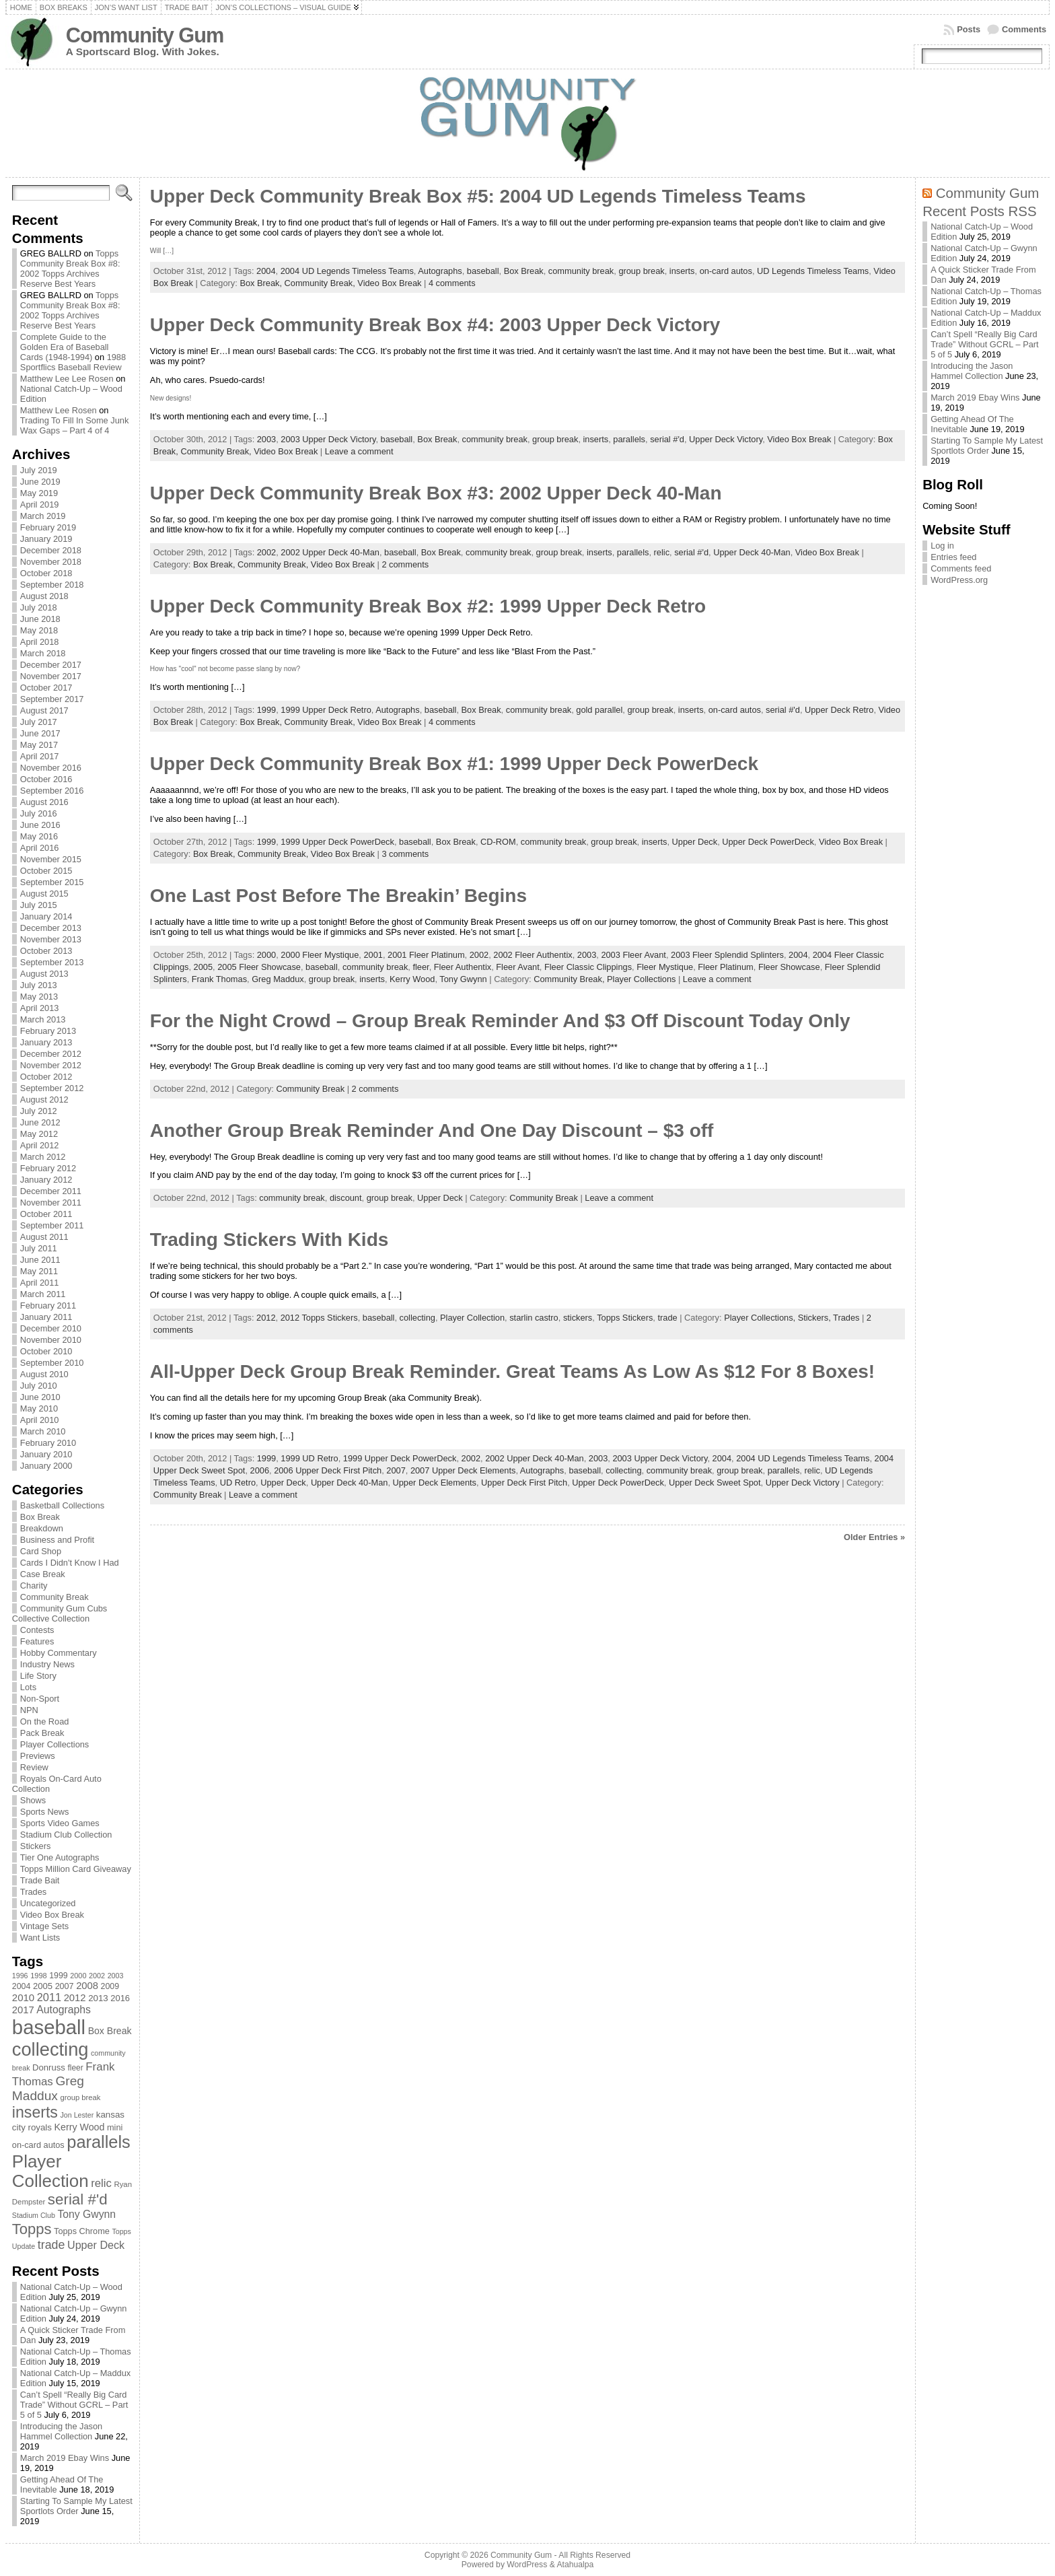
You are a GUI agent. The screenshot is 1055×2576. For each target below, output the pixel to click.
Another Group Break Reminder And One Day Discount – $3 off (432, 1130)
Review (34, 1767)
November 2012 (50, 1065)
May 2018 (39, 630)
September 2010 (52, 1363)
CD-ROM (498, 842)
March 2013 (43, 1019)
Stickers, (815, 1318)
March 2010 (43, 1431)
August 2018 (44, 596)
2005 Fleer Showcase (259, 967)
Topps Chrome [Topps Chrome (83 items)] (82, 2231)
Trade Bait (40, 1880)
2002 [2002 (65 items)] (97, 1976)
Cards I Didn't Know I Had (69, 1563)
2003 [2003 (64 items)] (116, 1976)
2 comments (405, 564)
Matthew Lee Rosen (58, 410)
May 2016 (39, 836)
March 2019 (43, 516)
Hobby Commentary (58, 1653)
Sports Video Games (60, 1823)
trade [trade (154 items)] (51, 2245)
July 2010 (38, 1386)
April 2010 (39, 1420)
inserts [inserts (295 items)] (35, 2112)
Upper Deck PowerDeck (768, 842)
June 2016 (40, 825)
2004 (265, 271)
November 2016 (50, 768)
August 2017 (44, 710)
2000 (266, 955)
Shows (33, 1800)
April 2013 (39, 1008)
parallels (629, 439)
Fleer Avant (518, 967)
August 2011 (44, 1237)
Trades (33, 1892)
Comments (1024, 29)
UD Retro (238, 1482)
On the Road (44, 1721)
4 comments (452, 283)
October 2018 (46, 573)
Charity (34, 1585)
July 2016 (38, 813)
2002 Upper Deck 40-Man (330, 552)
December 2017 (50, 665)
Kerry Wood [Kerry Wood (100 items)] (79, 2127)
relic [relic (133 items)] (101, 2183)
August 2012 (44, 1099)
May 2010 (39, 1408)
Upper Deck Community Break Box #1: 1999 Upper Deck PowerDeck (454, 763)
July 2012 (38, 1111)
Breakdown (41, 1528)
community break (581, 271)
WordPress (527, 2564)
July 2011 (38, 1248)
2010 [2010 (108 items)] (23, 1997)
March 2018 (43, 653)
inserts (682, 271)
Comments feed (961, 568)
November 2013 (50, 939)
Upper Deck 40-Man (752, 552)
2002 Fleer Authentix (532, 955)
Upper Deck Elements (434, 1482)
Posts (968, 29)
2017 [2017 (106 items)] (23, 2010)
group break (641, 271)
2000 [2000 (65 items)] (78, 1976)
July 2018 (38, 607)
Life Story (38, 1676)
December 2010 (50, 1328)
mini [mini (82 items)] (114, 2127)
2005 (203, 967)
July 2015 (38, 905)
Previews (37, 1756)
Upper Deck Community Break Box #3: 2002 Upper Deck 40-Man (436, 493)
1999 (266, 710)
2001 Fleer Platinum (426, 955)
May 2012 (39, 1134)
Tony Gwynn (462, 979)
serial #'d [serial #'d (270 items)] (78, 2199)
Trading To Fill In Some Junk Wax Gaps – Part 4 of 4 (74, 425)
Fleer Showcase (789, 967)
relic (661, 552)
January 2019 (46, 539)
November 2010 (50, 1340)
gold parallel (599, 710)
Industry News (47, 1664)
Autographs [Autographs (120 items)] (63, 2009)
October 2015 (46, 871)
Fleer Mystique (664, 967)
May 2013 (39, 996)
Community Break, (321, 283)
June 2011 (40, 1260)
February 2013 (48, 1031)
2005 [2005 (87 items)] (42, 1986)
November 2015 (50, 859)
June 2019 (40, 482)
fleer (420, 967)
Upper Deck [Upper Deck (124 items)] (95, 2245)
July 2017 (38, 722)
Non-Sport (39, 1699)
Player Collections (54, 1744)
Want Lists (40, 1938)
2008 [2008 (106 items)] (87, 1985)
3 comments (405, 854)
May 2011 (39, 1271)
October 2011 (46, 1214)
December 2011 (50, 1191)
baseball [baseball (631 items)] (48, 2027)
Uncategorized (48, 1903)
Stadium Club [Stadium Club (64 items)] (33, 2215)
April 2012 (39, 1145)
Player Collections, (761, 1318)
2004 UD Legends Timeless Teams (347, 271)
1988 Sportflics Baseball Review (73, 362)
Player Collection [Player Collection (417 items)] (50, 2171)
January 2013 (46, 1042)
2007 (395, 1470)
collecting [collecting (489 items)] (50, 2049)
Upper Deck (695, 842)
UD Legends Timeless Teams (813, 271)
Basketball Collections (62, 1505)
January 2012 (46, 1180)
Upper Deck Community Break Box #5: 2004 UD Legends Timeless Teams (478, 196)
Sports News (44, 1812)
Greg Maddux (278, 979)
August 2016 (44, 802)
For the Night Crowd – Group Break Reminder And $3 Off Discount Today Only (500, 1020)
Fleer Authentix (462, 967)
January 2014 (46, 916)
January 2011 (46, 1317)
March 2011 (43, 1294)
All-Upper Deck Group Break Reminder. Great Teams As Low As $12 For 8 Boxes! (512, 1371)
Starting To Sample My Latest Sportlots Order (76, 2506)
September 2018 (52, 585)
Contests (37, 1630)
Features (37, 1641)
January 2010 (46, 1454)
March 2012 (43, 1157)
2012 (265, 1318)
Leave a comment (359, 451)
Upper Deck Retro (839, 710)
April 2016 (39, 848)
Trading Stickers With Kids (269, 1239)
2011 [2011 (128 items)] (49, 1997)
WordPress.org (959, 580)
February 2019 (48, 527)
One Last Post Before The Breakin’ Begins (338, 895)
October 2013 (46, 951)
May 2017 (39, 745)
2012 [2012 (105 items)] (75, 1997)
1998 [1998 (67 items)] (38, 1976)
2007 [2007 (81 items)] (64, 1986)
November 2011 (50, 1202)
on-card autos (726, 271)
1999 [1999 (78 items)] (58, 1975)
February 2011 (48, 1305)
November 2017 (50, 676)
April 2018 (39, 642)
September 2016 (52, 791)
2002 (266, 552)
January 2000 (46, 1466)
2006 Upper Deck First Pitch (327, 1470)
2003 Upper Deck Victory (328, 439)
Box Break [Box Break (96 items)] (110, 2030)
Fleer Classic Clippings (588, 967)
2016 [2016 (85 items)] (120, 1998)
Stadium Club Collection (66, 1835)
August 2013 (44, 974)
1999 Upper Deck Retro (326, 710)
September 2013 (52, 962)
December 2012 (50, 1054)
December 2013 (50, 928)
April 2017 (39, 756)
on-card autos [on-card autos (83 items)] (38, 2145)
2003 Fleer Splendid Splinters (727, 955)
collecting (417, 1318)
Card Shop (40, 1551)
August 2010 (44, 1374)
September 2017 (52, 699)
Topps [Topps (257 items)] (32, 2229)
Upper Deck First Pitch (524, 1482)
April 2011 (39, 1283)
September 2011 (52, 1225)
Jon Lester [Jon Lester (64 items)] (77, 2115)
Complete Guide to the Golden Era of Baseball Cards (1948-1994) (64, 347)
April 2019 (39, 504)
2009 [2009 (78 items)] (110, 1986)
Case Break (42, 1574)
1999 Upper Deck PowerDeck (337, 842)
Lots (28, 1687)
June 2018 (40, 619)
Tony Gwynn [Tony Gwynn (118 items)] (86, 2214)
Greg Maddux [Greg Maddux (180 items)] (48, 2088)
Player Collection (472, 1318)
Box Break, (262, 283)
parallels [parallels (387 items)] (98, 2141)
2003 (266, 439)
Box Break (40, 1517)
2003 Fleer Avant (633, 955)
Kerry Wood (412, 979)
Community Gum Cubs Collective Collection (59, 1613)
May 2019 (39, 493)
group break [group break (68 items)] (81, 2097)
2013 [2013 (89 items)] (98, 1998)
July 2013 (38, 985)
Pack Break (42, 1733)
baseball (483, 271)
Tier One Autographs (60, 1857)
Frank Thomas (219, 979)
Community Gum (144, 35)
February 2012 (48, 1168)
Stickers (35, 1846)
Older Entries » (874, 1537)
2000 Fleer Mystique (320, 955)
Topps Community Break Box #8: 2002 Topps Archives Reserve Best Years (70, 268)
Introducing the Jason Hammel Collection (61, 2431)
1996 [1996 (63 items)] (20, 1976)
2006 (259, 1470)
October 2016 (46, 779)
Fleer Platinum (726, 967)
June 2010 (40, 1397)
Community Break (54, 1597)
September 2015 (52, 882)
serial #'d (667, 439)
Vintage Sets (44, 1926)
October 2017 (46, 688)
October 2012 (46, 1077)
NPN (29, 1710)
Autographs (440, 271)
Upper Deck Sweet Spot (715, 1482)
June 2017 (40, 733)
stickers (577, 1318)
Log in (942, 546)
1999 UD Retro (309, 1458)
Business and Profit (57, 1540)
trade (667, 1318)
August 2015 (44, 894)
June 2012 (40, 1122)
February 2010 (48, 1443)
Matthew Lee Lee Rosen (67, 379)
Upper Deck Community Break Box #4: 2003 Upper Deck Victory (435, 324)
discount (346, 1198)
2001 (372, 955)
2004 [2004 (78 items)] (21, 1986)
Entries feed (953, 557)
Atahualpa (574, 2564)
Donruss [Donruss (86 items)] (48, 2067)
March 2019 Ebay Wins (64, 2458)
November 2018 (50, 562)
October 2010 (46, 1351)
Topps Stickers (625, 1318)
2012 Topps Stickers (319, 1318)
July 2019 (38, 470)
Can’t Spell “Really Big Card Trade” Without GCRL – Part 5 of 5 (74, 2405)
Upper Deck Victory (725, 439)
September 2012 (52, 1088)
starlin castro (533, 1318)
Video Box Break (52, 1915)
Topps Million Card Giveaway (75, 1869)
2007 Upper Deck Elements (463, 1470)
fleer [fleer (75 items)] (75, 2068)
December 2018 (50, 550)
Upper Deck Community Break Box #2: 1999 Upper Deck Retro (428, 606)
